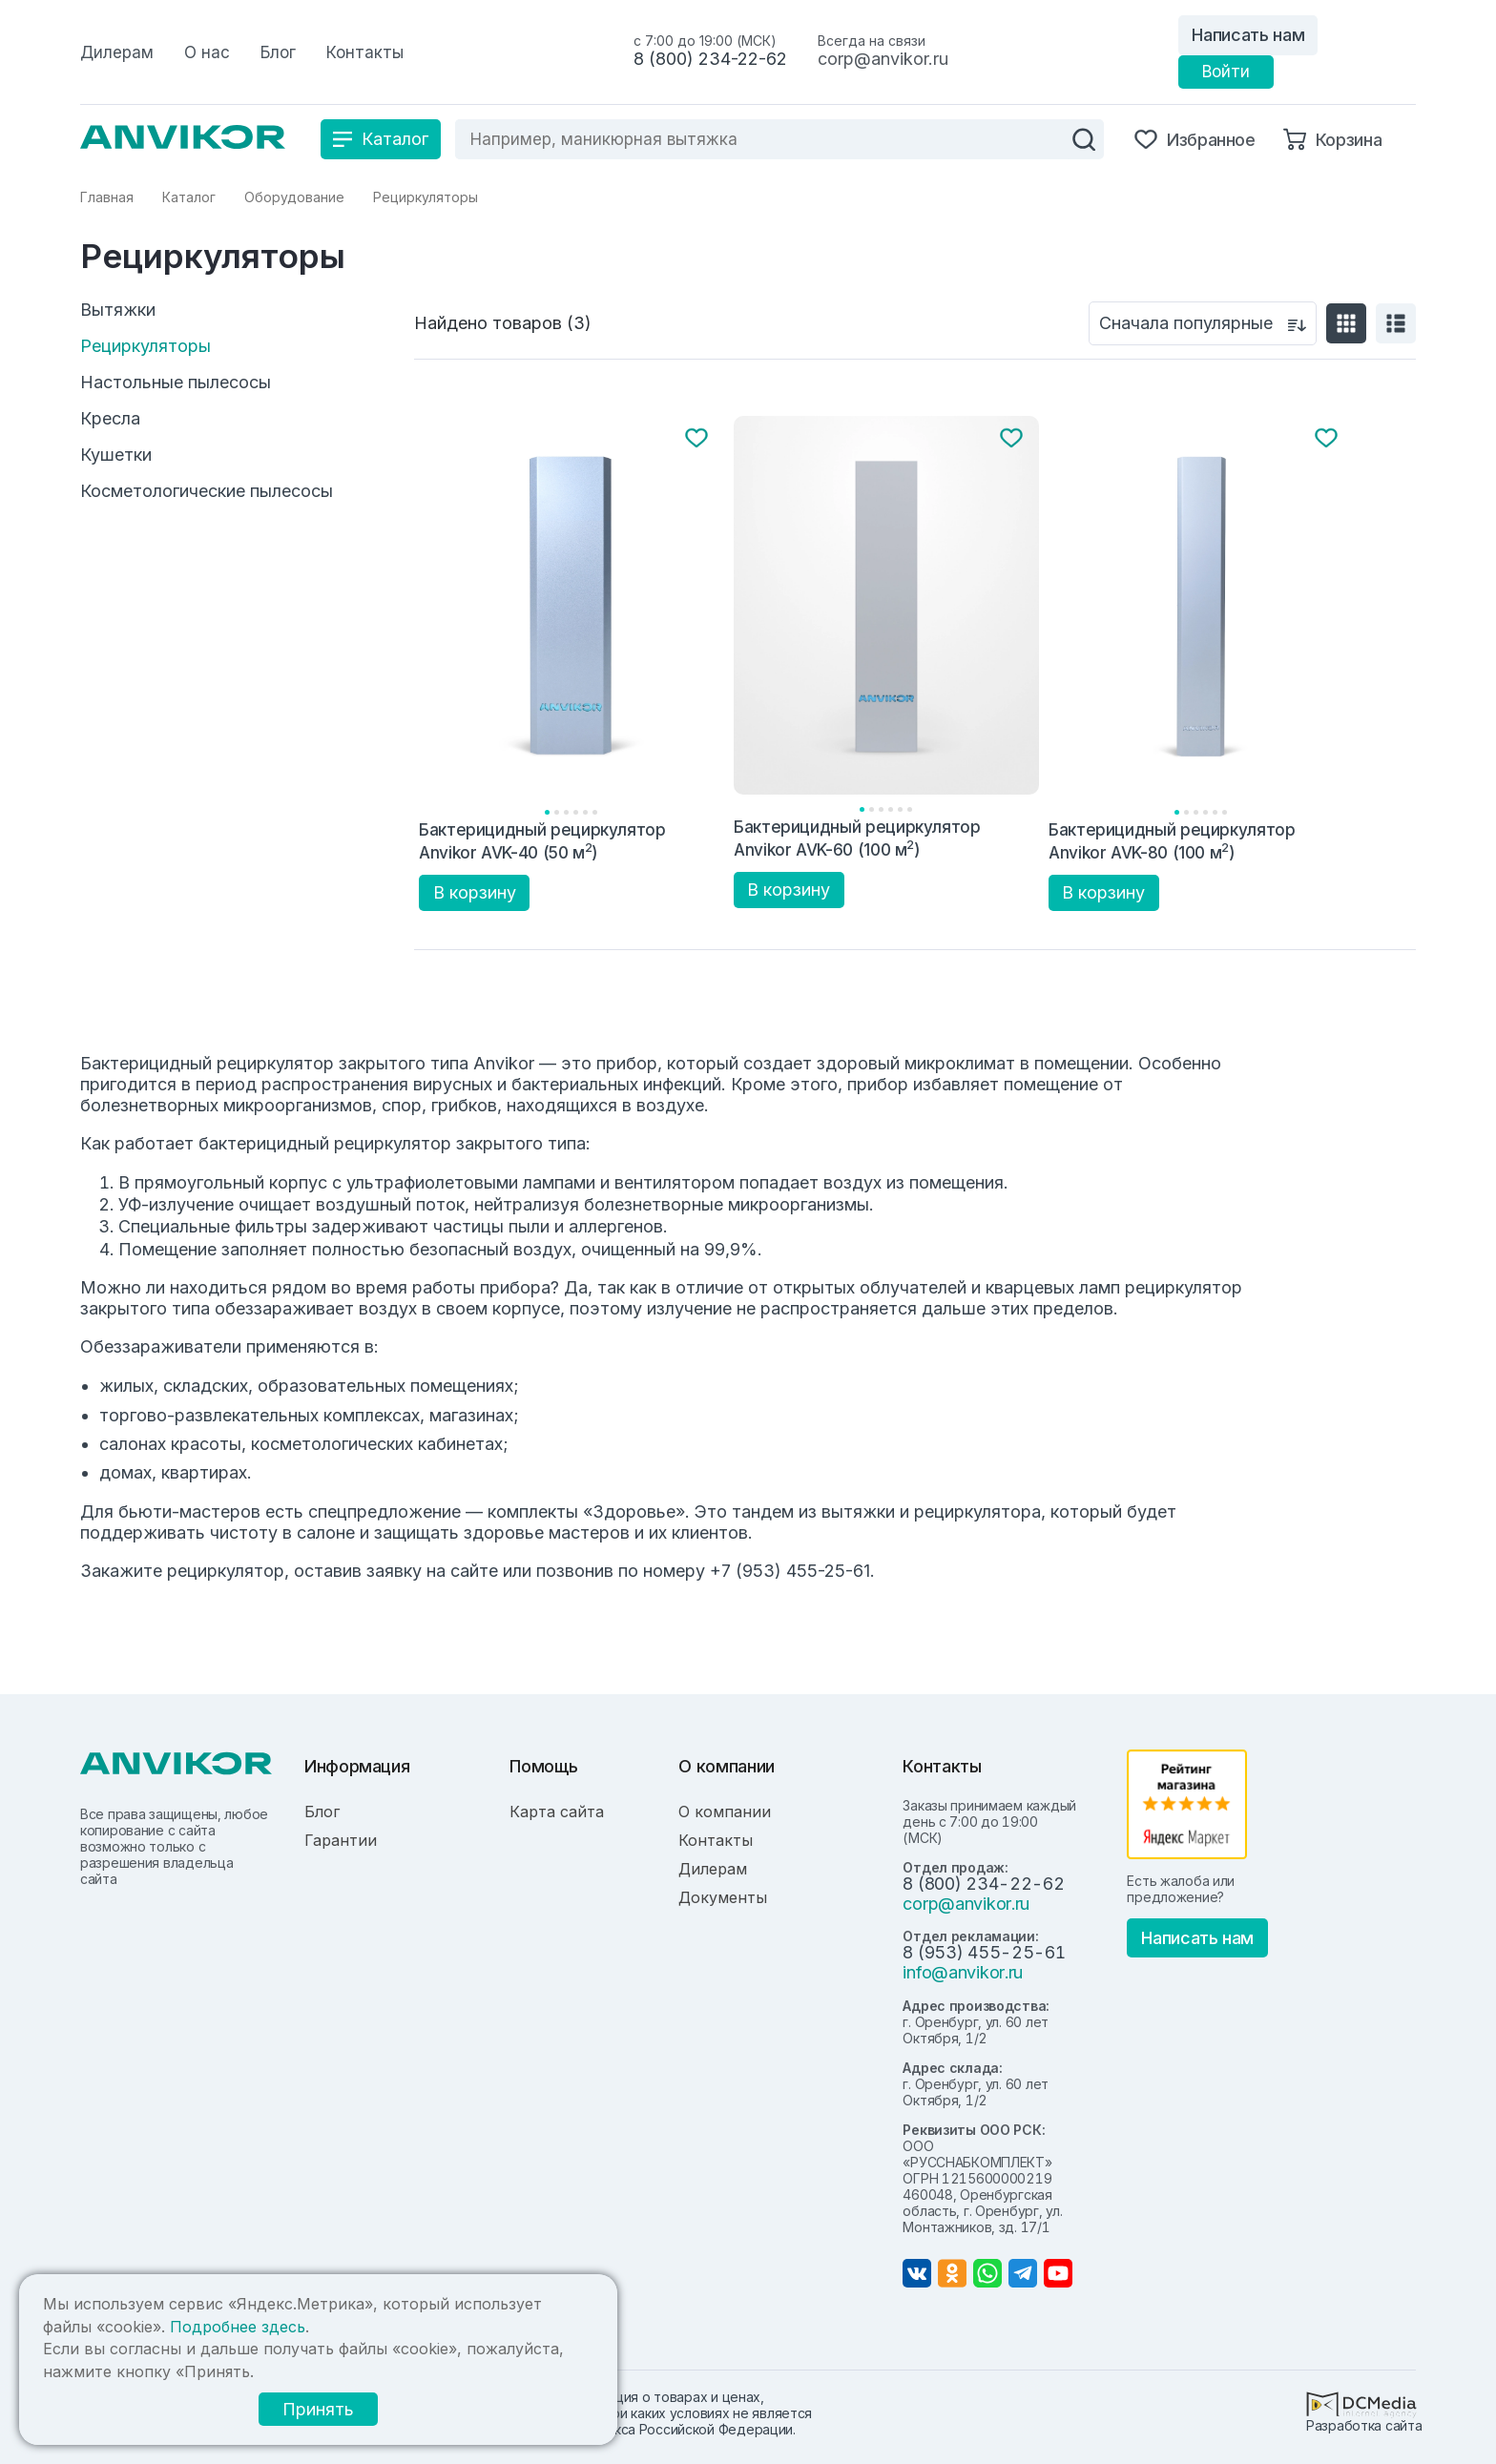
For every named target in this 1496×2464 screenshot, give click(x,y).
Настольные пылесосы (175, 382)
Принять (318, 2409)
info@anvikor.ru (963, 1972)
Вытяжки (118, 310)
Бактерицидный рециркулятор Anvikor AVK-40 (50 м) (542, 840)
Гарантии (340, 1840)
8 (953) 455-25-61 (984, 1952)
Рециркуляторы (145, 346)
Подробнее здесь (237, 2326)
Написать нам (1248, 35)
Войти (1226, 71)
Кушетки (116, 455)
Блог (322, 1811)
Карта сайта (556, 1811)
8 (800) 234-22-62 (710, 59)
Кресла (110, 418)
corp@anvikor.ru (883, 59)
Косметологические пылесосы (206, 491)
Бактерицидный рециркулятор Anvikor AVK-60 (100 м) (857, 838)
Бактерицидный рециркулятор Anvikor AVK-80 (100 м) (1172, 840)
